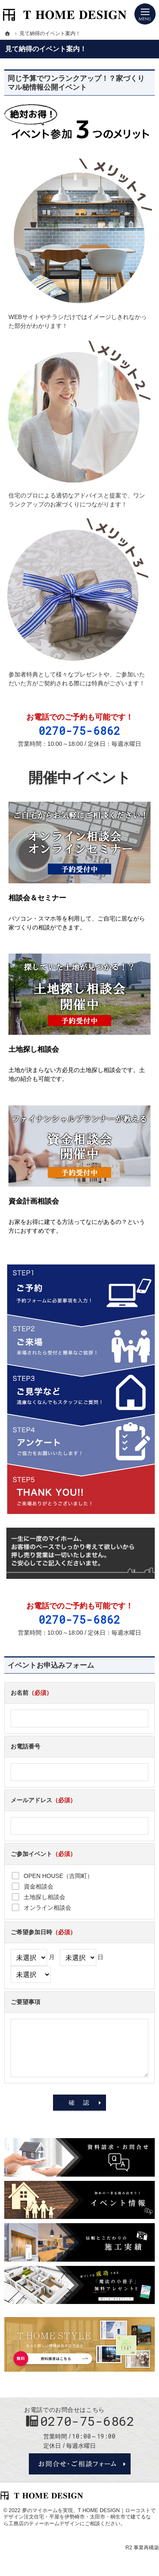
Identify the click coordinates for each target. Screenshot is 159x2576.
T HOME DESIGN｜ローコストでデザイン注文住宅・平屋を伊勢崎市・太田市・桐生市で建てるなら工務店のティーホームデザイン (79, 2517)
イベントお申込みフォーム (51, 1665)
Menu (145, 14)
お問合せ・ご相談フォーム (80, 2463)
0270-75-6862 (79, 731)
